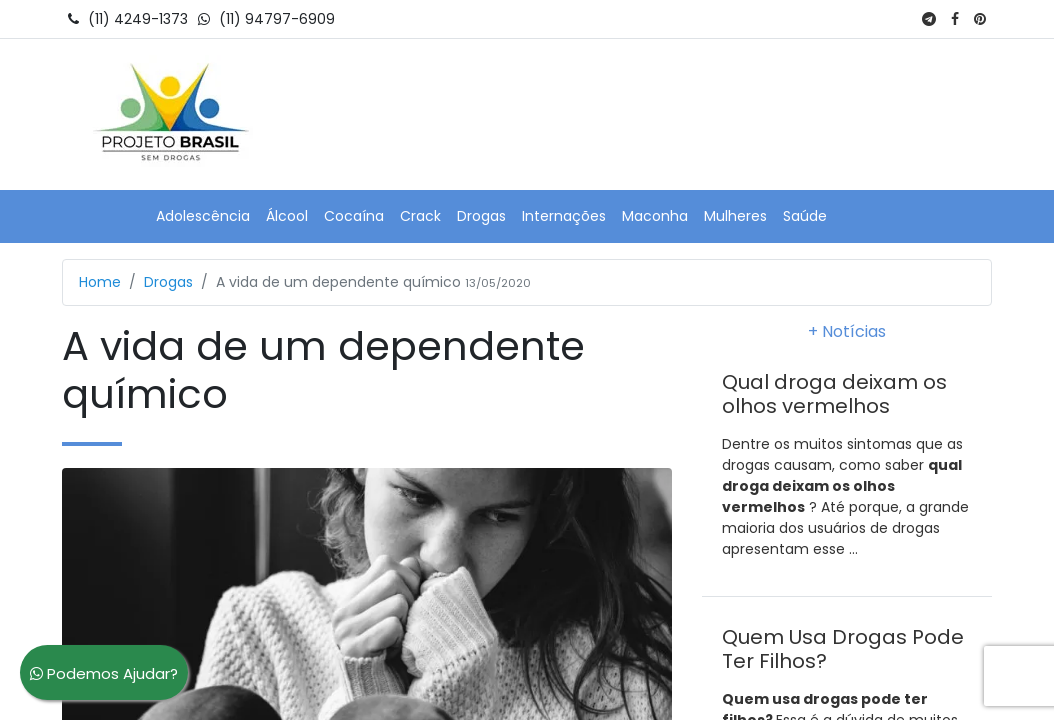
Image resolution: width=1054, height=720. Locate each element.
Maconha (655, 216)
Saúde (805, 216)
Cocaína (354, 216)
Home (100, 282)
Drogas (481, 216)
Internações (564, 216)
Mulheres (735, 216)
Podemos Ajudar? (104, 673)
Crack (420, 216)
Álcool (287, 216)
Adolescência (203, 216)
